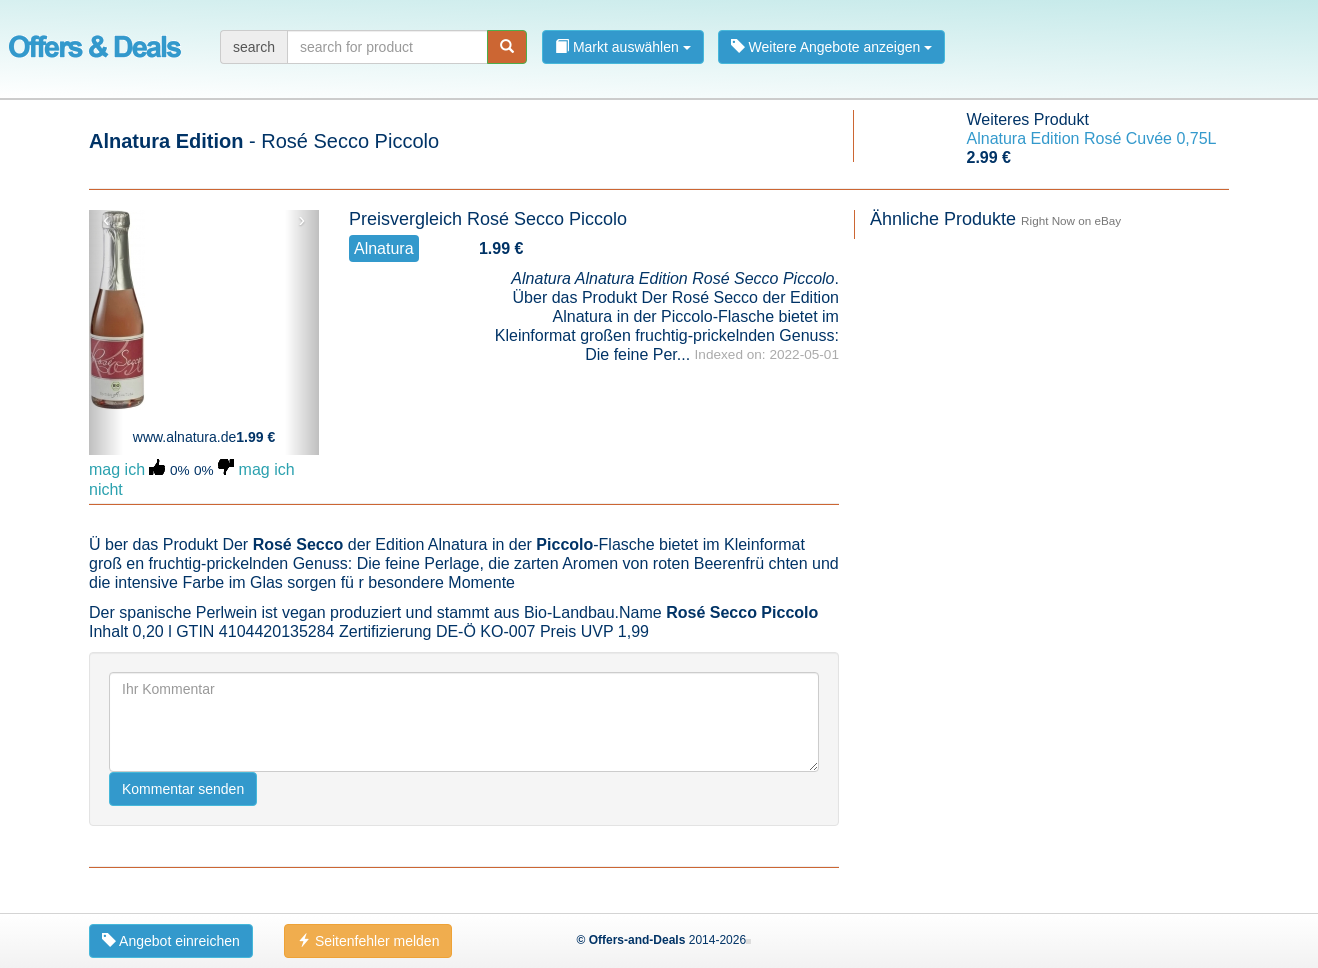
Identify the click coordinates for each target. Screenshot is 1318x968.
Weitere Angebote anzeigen (832, 47)
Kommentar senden (183, 789)
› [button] (301, 220)
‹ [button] (106, 220)
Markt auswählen (623, 47)
